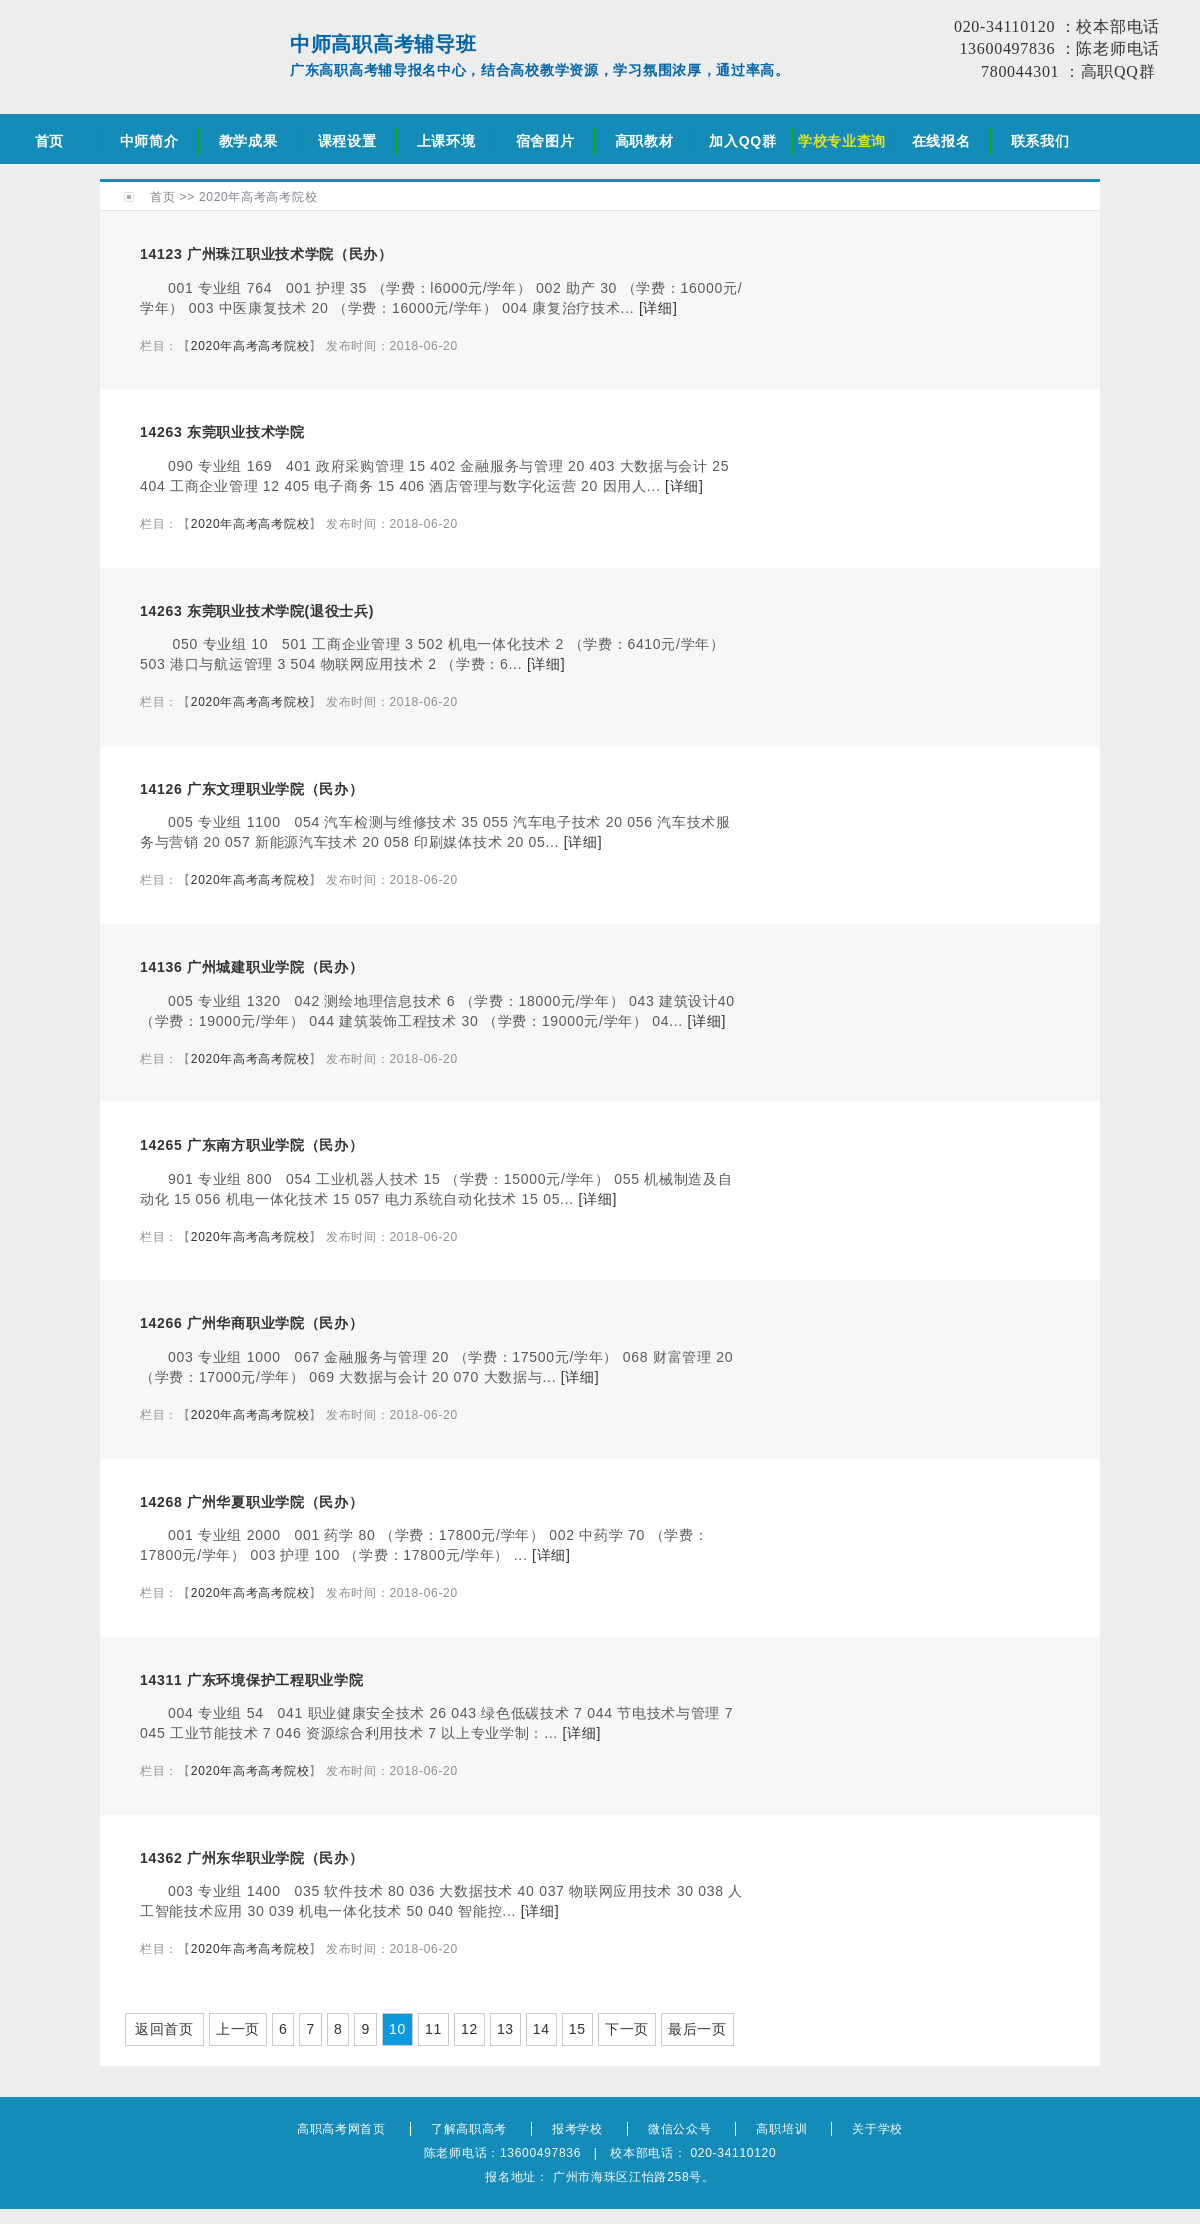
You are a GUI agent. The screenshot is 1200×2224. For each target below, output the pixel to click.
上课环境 (446, 141)
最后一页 (697, 2029)
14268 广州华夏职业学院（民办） (251, 1502)
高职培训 (781, 2129)
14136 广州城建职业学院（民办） (251, 967)
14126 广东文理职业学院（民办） (251, 789)
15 (577, 2029)
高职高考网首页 (341, 2129)
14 (541, 2029)
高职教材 (644, 141)
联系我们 (1040, 141)
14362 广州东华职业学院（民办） (251, 1858)
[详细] (658, 308)
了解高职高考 (469, 2129)
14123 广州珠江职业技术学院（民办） (266, 254)
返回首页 (164, 2029)
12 (469, 2029)
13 (505, 2029)
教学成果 (248, 141)
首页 (49, 141)
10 (397, 2029)
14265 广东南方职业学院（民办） (251, 1145)
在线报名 (941, 141)
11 (433, 2029)
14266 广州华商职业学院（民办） (251, 1323)
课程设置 (347, 141)
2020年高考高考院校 (258, 197)
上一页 (238, 2029)
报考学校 (577, 2129)
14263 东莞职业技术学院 (222, 432)
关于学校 (877, 2129)
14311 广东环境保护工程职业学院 (251, 1680)
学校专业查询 (842, 141)
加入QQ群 (742, 141)
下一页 (627, 2029)
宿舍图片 (545, 141)
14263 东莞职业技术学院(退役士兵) (257, 611)
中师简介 (149, 141)
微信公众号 (680, 2129)
